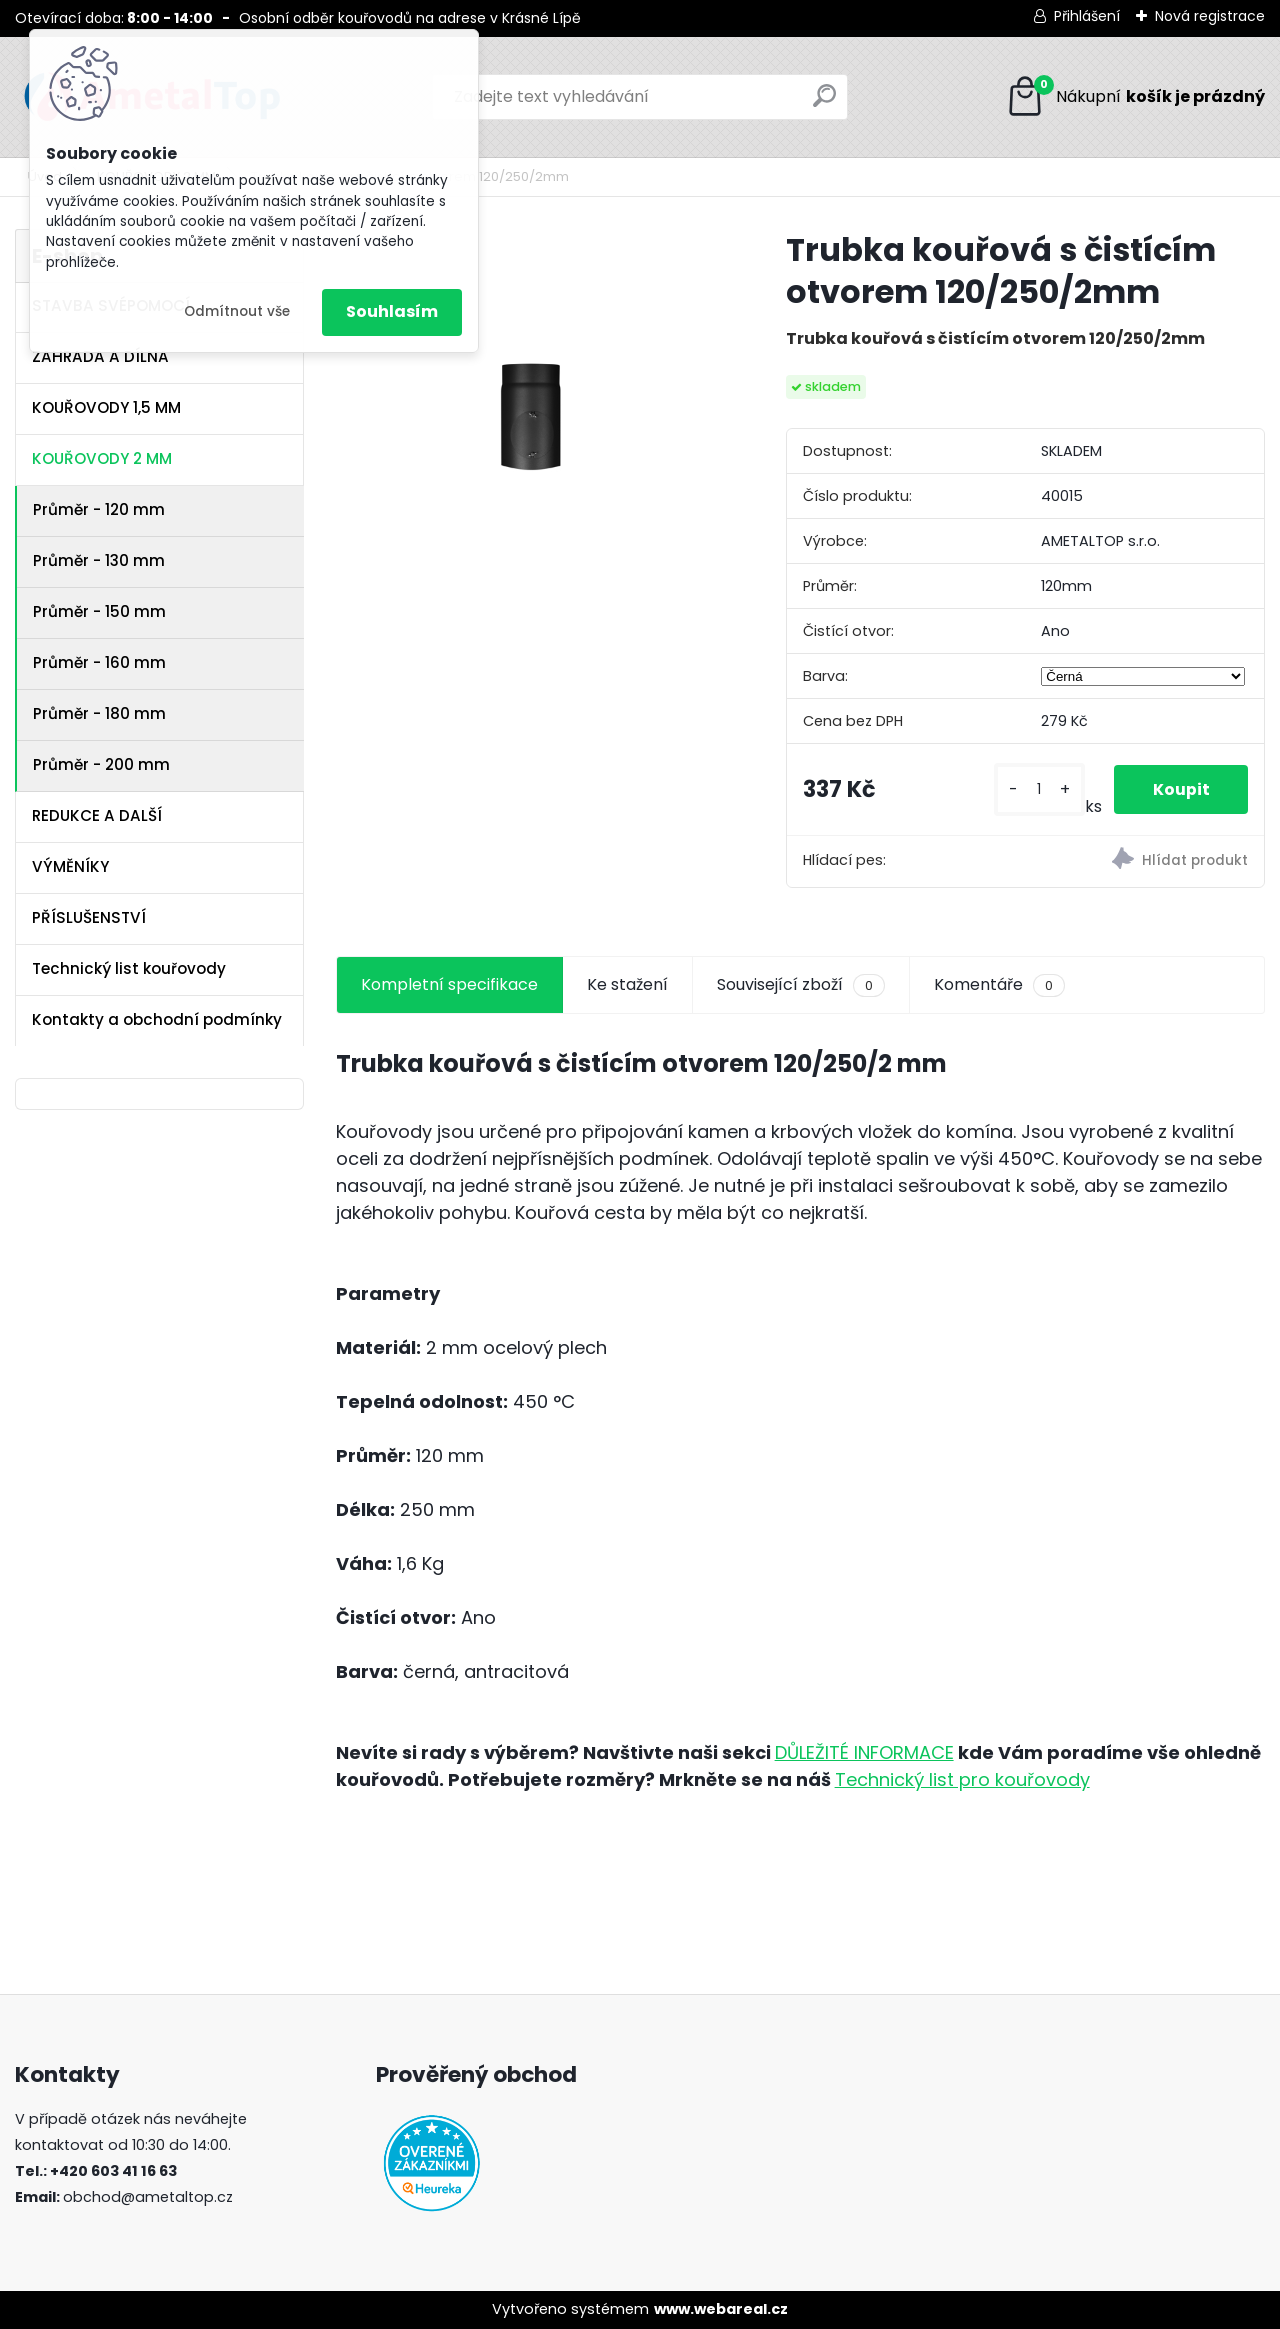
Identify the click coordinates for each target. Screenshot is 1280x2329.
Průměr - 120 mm (99, 509)
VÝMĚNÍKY (70, 866)
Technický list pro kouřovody (962, 1779)
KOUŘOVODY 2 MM (102, 458)
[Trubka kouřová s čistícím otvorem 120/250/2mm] (529, 422)
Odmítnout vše (237, 311)
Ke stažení (627, 984)
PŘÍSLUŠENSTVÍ (89, 917)
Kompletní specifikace (449, 984)
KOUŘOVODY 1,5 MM (106, 407)
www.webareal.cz (721, 2309)
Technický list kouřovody (129, 968)
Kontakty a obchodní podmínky (157, 1019)
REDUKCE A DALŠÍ (97, 815)
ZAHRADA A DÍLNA (100, 356)
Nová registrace (1210, 16)
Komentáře (999, 985)
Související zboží (801, 985)
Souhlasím (392, 311)
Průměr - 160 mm (99, 662)
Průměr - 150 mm (99, 611)
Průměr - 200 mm (101, 764)
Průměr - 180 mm (99, 713)
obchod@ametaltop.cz (148, 2197)
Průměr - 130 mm (99, 560)
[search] (824, 103)
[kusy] (1038, 789)
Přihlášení (1087, 16)
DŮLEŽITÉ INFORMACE (864, 1752)
